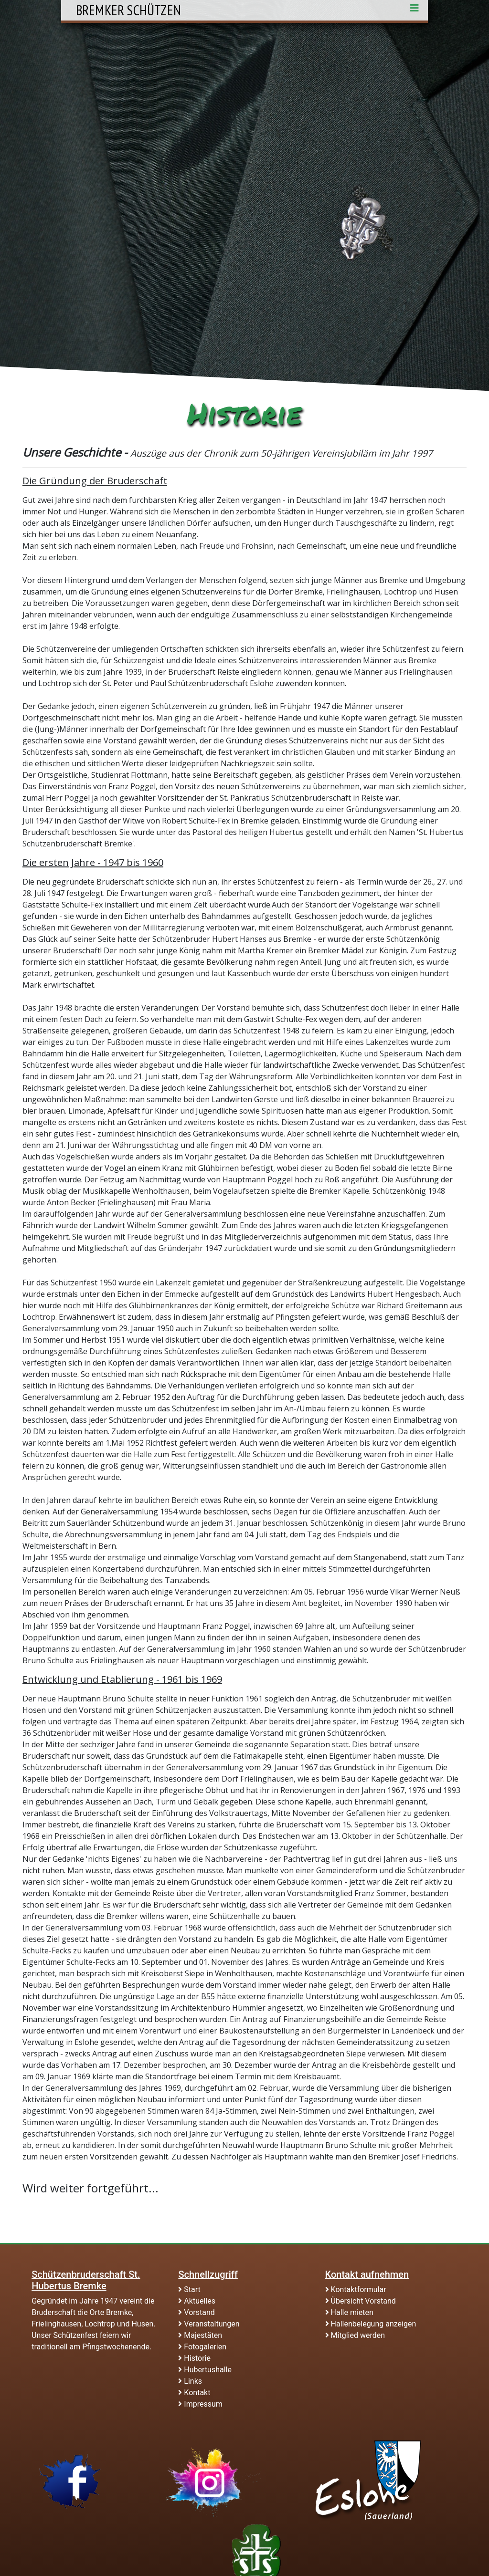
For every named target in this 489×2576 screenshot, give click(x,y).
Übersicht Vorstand (360, 2300)
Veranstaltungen (208, 2323)
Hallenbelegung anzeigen (370, 2323)
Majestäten (200, 2335)
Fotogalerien (202, 2346)
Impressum (200, 2404)
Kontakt (194, 2392)
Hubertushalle (205, 2369)
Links (190, 2381)
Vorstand (196, 2312)
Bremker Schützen (128, 10)
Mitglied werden (355, 2335)
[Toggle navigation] (414, 10)
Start (189, 2289)
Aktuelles (196, 2300)
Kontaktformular (355, 2289)
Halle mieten (349, 2312)
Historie (194, 2358)
